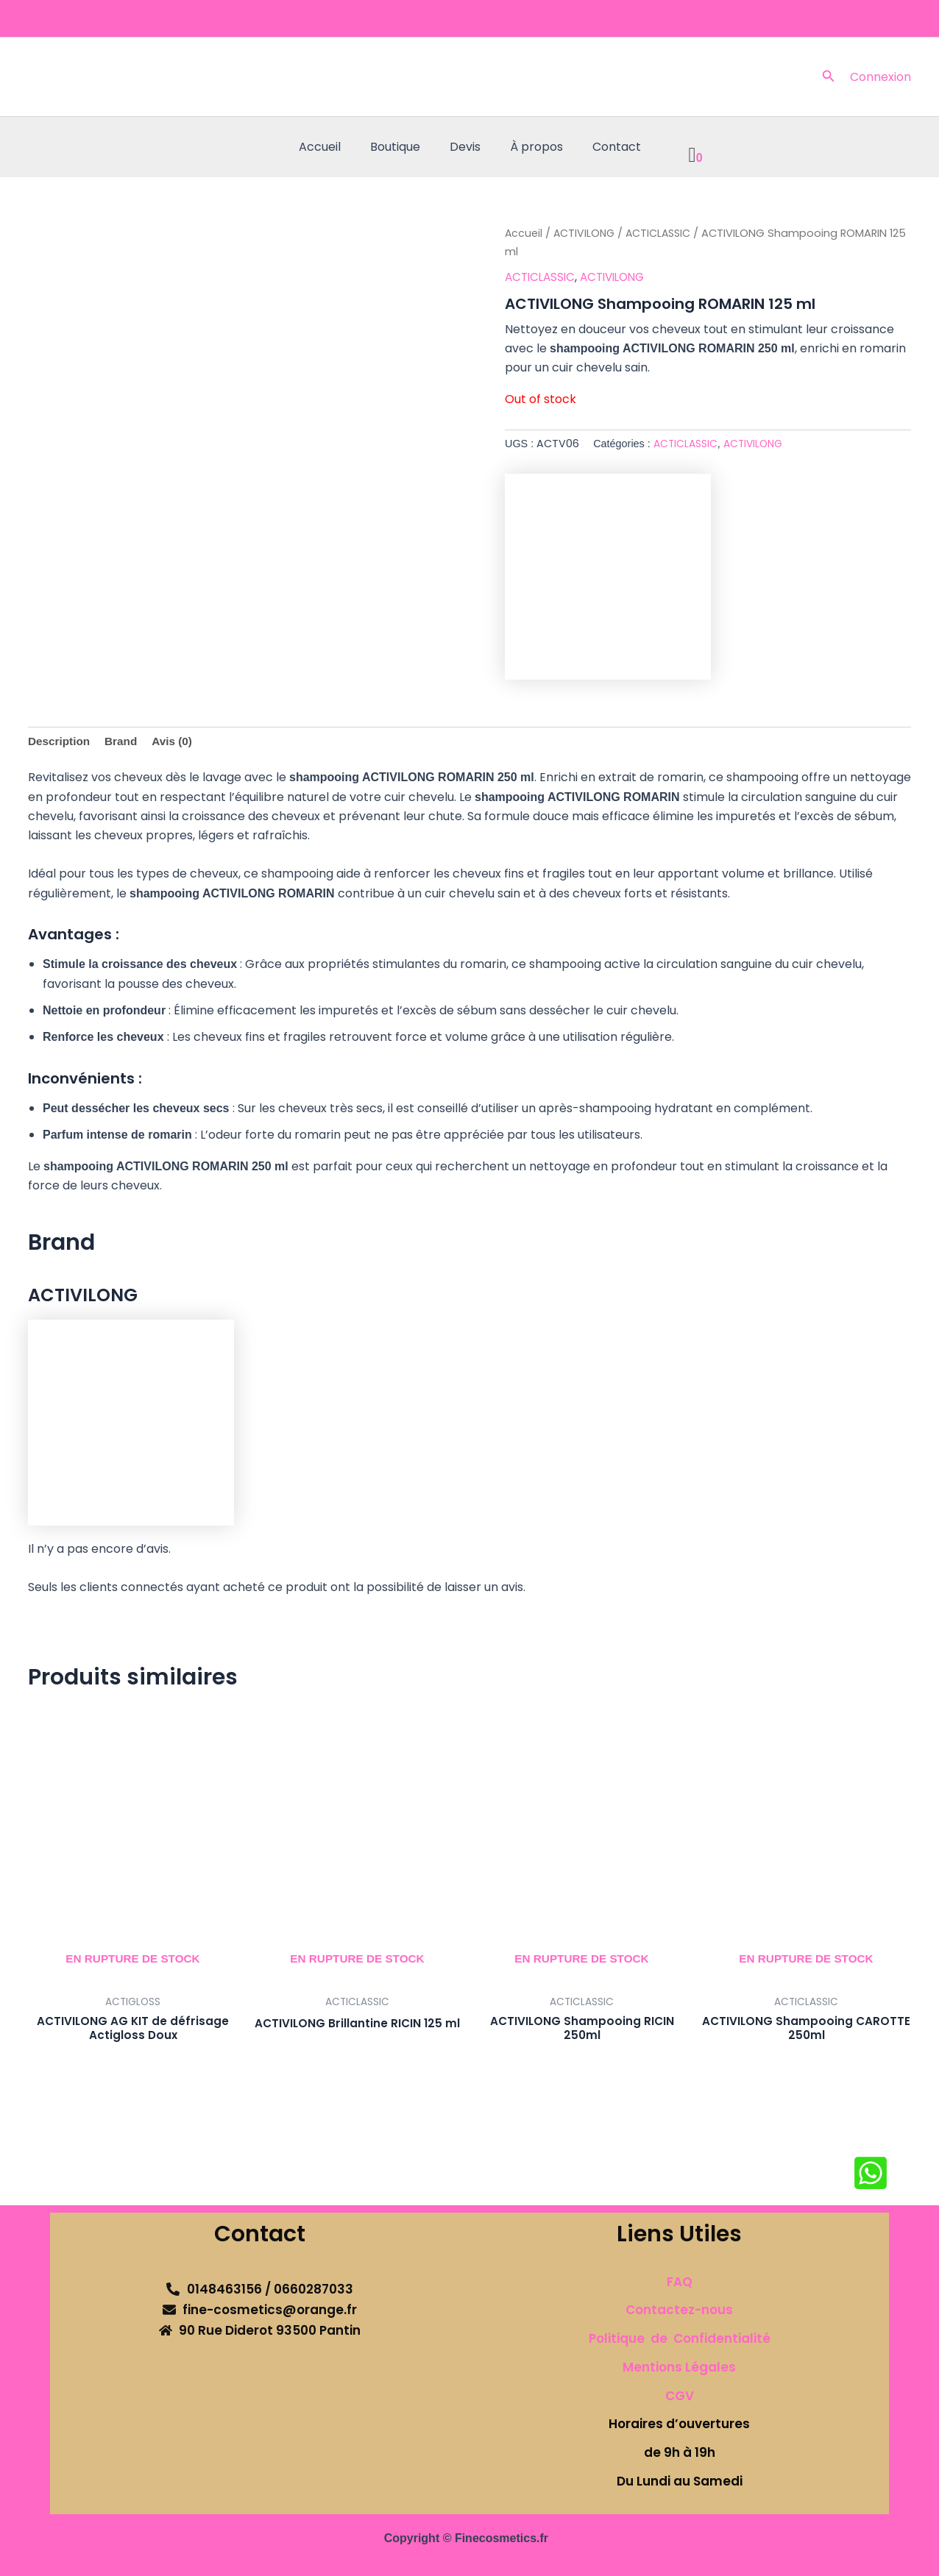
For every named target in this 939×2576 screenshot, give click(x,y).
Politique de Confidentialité (679, 2338)
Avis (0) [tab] (177, 742)
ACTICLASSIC (662, 233)
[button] (828, 77)
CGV (679, 2396)
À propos (530, 146)
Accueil (331, 146)
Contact (605, 146)
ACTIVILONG (585, 233)
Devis (465, 146)
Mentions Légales (679, 2367)
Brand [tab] (124, 742)
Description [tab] (60, 742)
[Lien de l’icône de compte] (880, 76)
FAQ (679, 2282)
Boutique (401, 146)
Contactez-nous (679, 2310)
